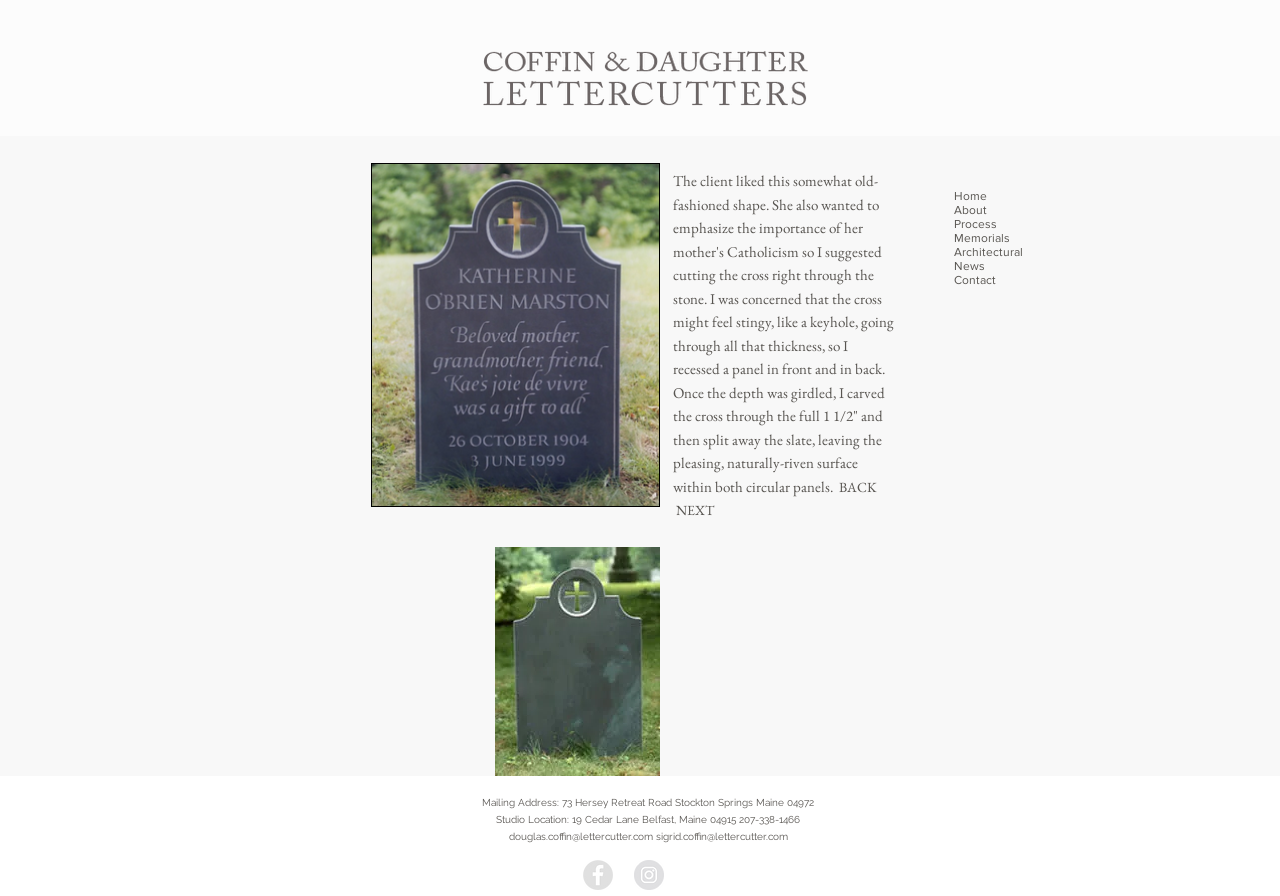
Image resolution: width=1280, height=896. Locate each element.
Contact (975, 280)
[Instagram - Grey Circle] (649, 875)
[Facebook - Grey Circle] (598, 875)
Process (975, 224)
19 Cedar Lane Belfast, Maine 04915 (654, 819)
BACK (858, 487)
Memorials (982, 238)
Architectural (988, 252)
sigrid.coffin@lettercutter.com (722, 836)
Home (970, 196)
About (970, 210)
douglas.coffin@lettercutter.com (581, 836)
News (969, 266)
